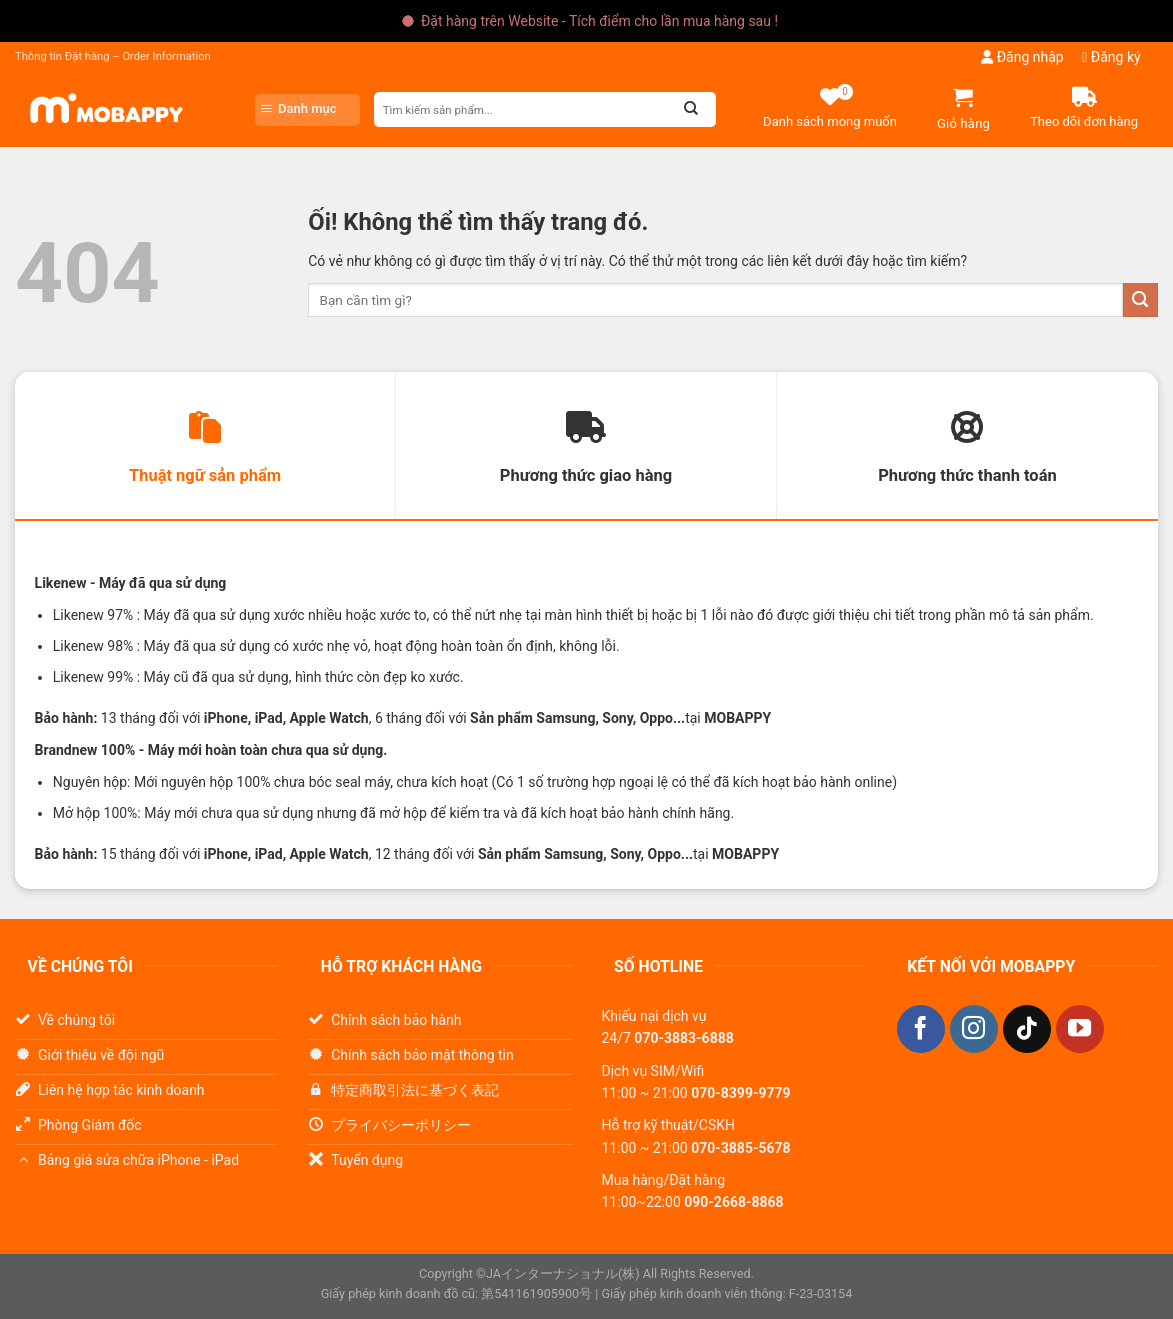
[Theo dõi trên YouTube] (1080, 1029)
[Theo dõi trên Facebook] (921, 1029)
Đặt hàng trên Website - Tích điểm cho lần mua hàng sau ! (599, 21)
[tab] (205, 446)
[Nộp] (1140, 300)
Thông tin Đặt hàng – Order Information (113, 56)
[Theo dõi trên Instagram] (974, 1029)
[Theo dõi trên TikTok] (1027, 1029)
